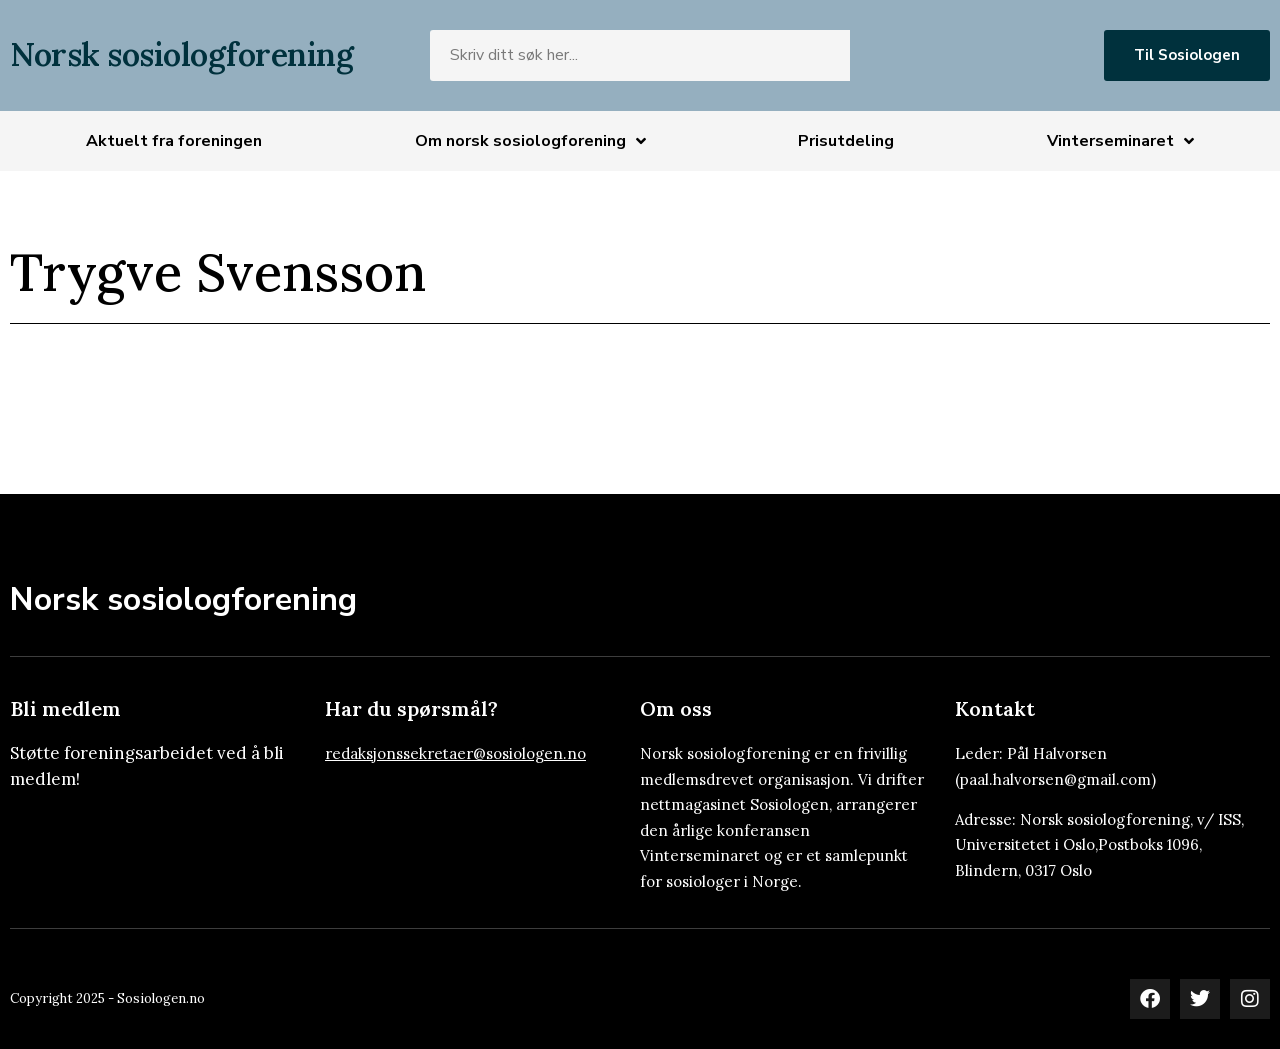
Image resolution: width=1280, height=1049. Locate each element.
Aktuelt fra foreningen (174, 141)
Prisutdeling (846, 141)
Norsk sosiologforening (181, 54)
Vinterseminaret (1120, 141)
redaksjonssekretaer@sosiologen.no (455, 753)
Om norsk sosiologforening (530, 141)
